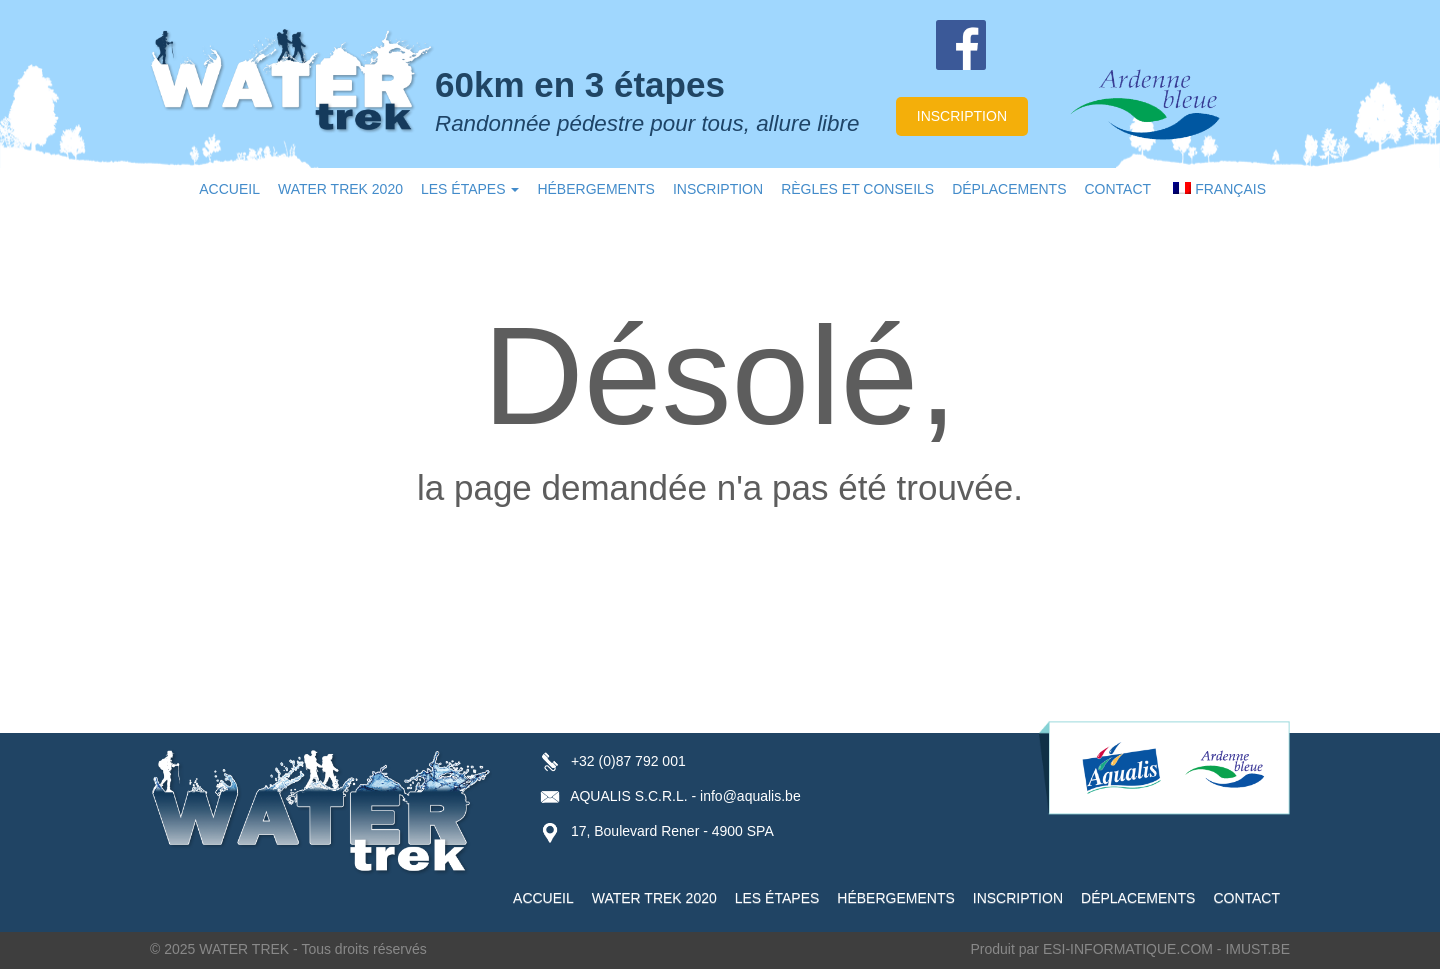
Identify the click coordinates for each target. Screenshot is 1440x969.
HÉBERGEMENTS (595, 189)
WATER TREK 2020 (340, 189)
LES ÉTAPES (470, 189)
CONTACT (1118, 189)
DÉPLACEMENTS (1009, 189)
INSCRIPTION (718, 189)
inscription (962, 116)
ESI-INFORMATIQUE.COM (1128, 949)
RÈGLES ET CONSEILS (857, 189)
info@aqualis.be (750, 796)
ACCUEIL (229, 189)
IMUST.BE (1257, 949)
